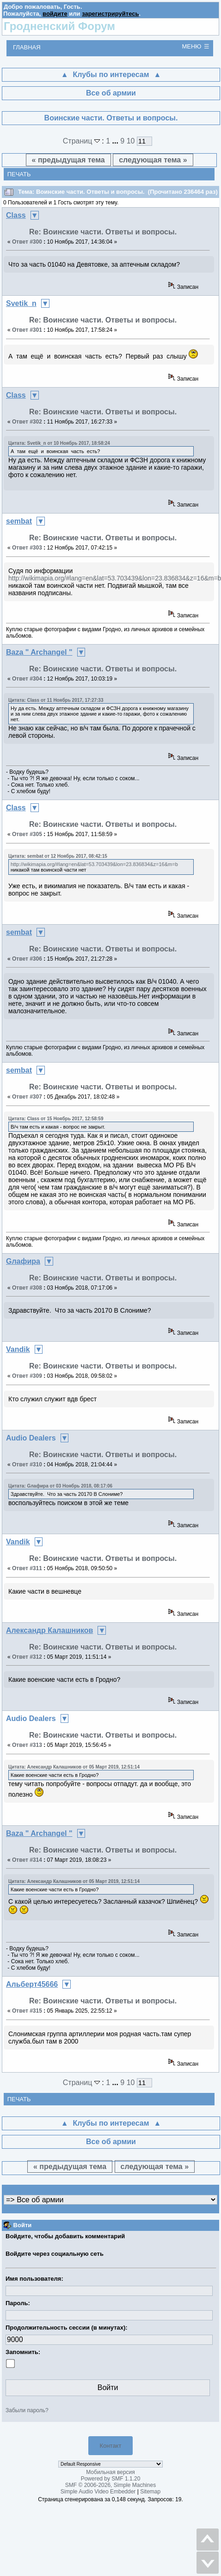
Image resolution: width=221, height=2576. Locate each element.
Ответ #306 (27, 959)
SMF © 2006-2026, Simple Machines (110, 2485)
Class (16, 215)
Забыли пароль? (27, 2410)
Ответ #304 (27, 678)
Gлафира (23, 1261)
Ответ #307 (27, 1097)
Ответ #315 (27, 2011)
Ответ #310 (27, 1464)
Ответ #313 (27, 1745)
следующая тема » (153, 160)
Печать (19, 174)
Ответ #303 (27, 547)
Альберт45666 (32, 1984)
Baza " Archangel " (39, 652)
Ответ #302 (27, 421)
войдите (55, 13)
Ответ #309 (27, 1376)
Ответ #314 (27, 1860)
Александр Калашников (49, 1630)
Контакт (111, 2445)
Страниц (82, 141)
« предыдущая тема (68, 160)
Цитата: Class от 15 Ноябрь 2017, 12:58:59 (55, 1118)
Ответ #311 (27, 1568)
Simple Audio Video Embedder (98, 2491)
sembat (19, 521)
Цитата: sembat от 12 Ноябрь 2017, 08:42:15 (57, 856)
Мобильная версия (110, 2472)
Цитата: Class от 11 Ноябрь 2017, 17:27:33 (55, 700)
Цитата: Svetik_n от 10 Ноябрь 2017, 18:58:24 (59, 443)
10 (131, 141)
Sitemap (150, 2491)
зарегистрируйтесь (110, 13)
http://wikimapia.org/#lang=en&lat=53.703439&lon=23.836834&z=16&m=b (94, 864)
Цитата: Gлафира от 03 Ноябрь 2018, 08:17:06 (60, 1485)
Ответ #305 (27, 834)
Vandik (18, 1349)
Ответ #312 (27, 1657)
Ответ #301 (27, 330)
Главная (27, 47)
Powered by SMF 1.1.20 (111, 2478)
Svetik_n (21, 303)
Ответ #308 (27, 1288)
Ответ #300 (27, 242)
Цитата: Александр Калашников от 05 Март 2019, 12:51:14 (74, 1766)
